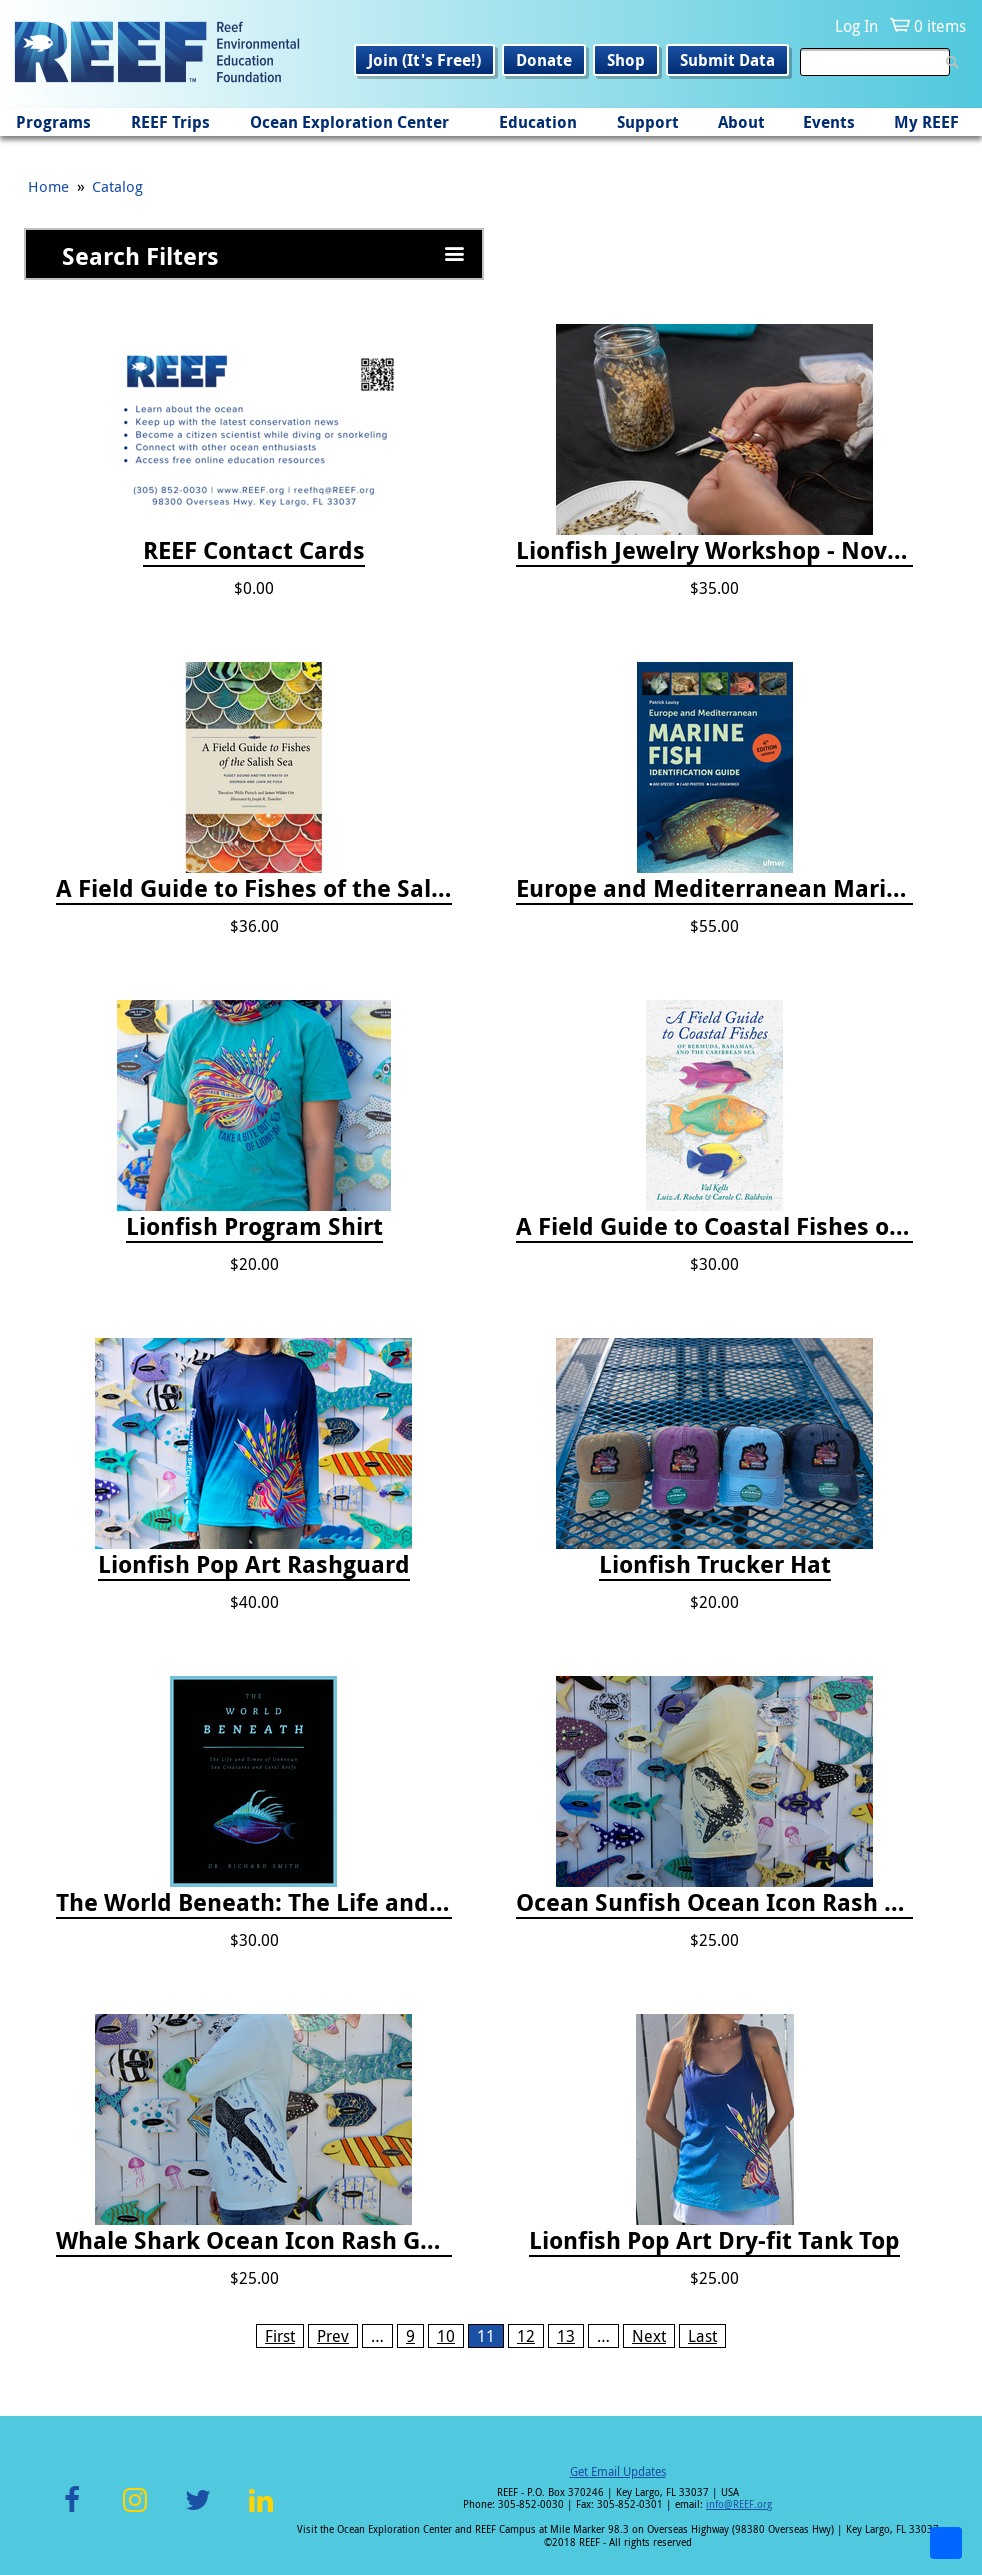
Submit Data (727, 60)
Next (649, 2336)
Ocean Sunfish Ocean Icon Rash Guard (714, 1903)
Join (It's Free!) (424, 60)
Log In (856, 26)
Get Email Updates (618, 2471)
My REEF (926, 122)
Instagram (135, 2511)
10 (446, 2336)
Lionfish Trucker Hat (715, 1565)
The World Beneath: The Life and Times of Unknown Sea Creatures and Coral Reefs (254, 1903)
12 (526, 2336)
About (741, 122)
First (280, 2336)
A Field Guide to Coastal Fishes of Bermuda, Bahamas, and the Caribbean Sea (714, 1227)
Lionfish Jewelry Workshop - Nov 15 (714, 551)
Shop (626, 60)
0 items (940, 26)
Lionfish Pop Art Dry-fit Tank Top (714, 2241)
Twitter (198, 2511)
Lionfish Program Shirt (254, 1227)
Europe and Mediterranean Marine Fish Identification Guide (714, 889)
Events (829, 122)
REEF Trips (170, 122)
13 (566, 2336)
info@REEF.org (739, 2504)
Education (538, 122)
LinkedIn (260, 2511)
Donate (544, 60)
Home (48, 186)
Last (702, 2336)
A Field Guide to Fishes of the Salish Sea (254, 889)
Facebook (72, 2511)
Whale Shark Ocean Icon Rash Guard (254, 2241)
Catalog (117, 186)
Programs (53, 122)
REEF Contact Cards (254, 551)
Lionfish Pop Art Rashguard (254, 1565)
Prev (333, 2336)
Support (648, 122)
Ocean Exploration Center (349, 122)
